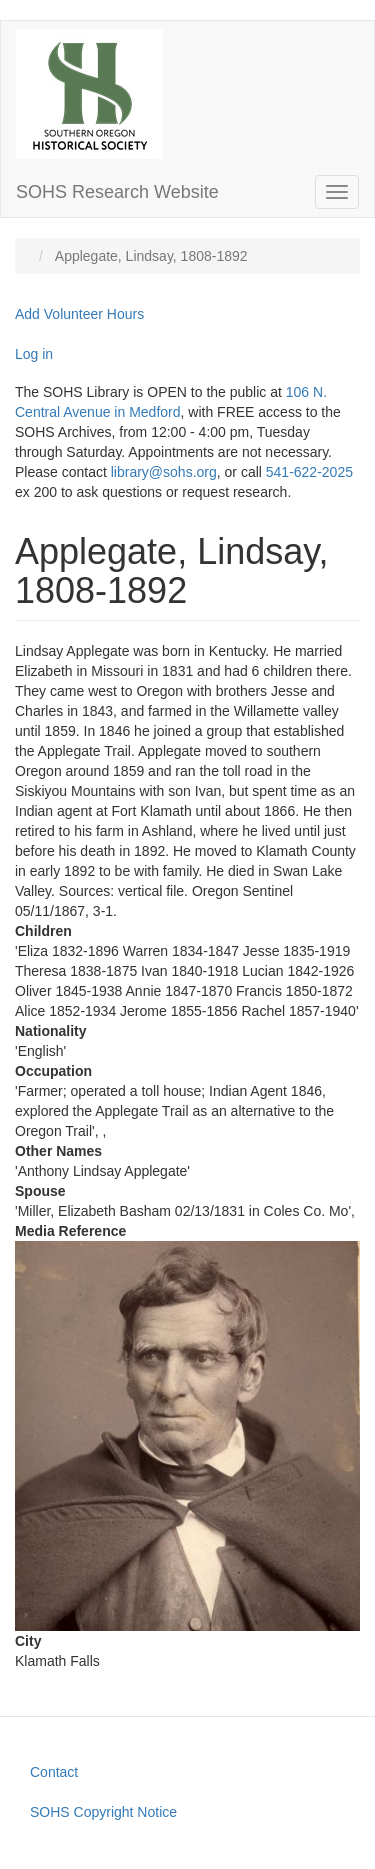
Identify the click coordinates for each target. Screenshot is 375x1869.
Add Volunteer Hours (79, 314)
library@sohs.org (164, 472)
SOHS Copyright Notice (103, 1812)
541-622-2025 (309, 472)
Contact (54, 1772)
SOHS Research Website (117, 192)
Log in (34, 354)
